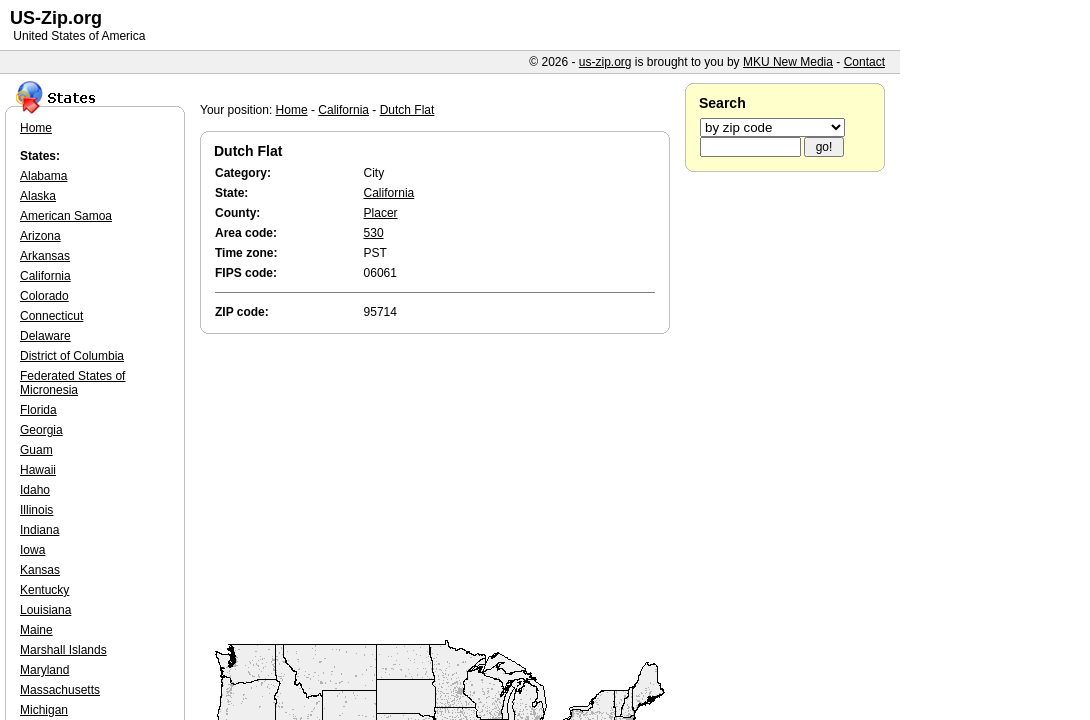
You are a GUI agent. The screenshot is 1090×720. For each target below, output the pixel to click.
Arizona (40, 236)
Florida (38, 410)
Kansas (40, 570)
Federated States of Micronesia (72, 383)
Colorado (44, 296)
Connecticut (51, 316)
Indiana (39, 530)
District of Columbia (72, 356)
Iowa (32, 550)
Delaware (45, 336)
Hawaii (38, 470)
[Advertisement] (440, 488)
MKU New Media (788, 62)
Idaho (35, 490)
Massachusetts (60, 690)
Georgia (41, 430)
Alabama (43, 176)
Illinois (36, 510)
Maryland (44, 670)
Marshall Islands (63, 650)
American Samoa (66, 216)
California (343, 110)
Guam (36, 450)
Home (292, 110)
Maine (36, 630)
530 (374, 233)
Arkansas (45, 256)
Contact (864, 62)
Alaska (38, 196)
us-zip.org (605, 62)
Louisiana (45, 610)
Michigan (44, 710)
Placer (381, 213)
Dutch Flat (407, 110)
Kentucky (44, 590)
